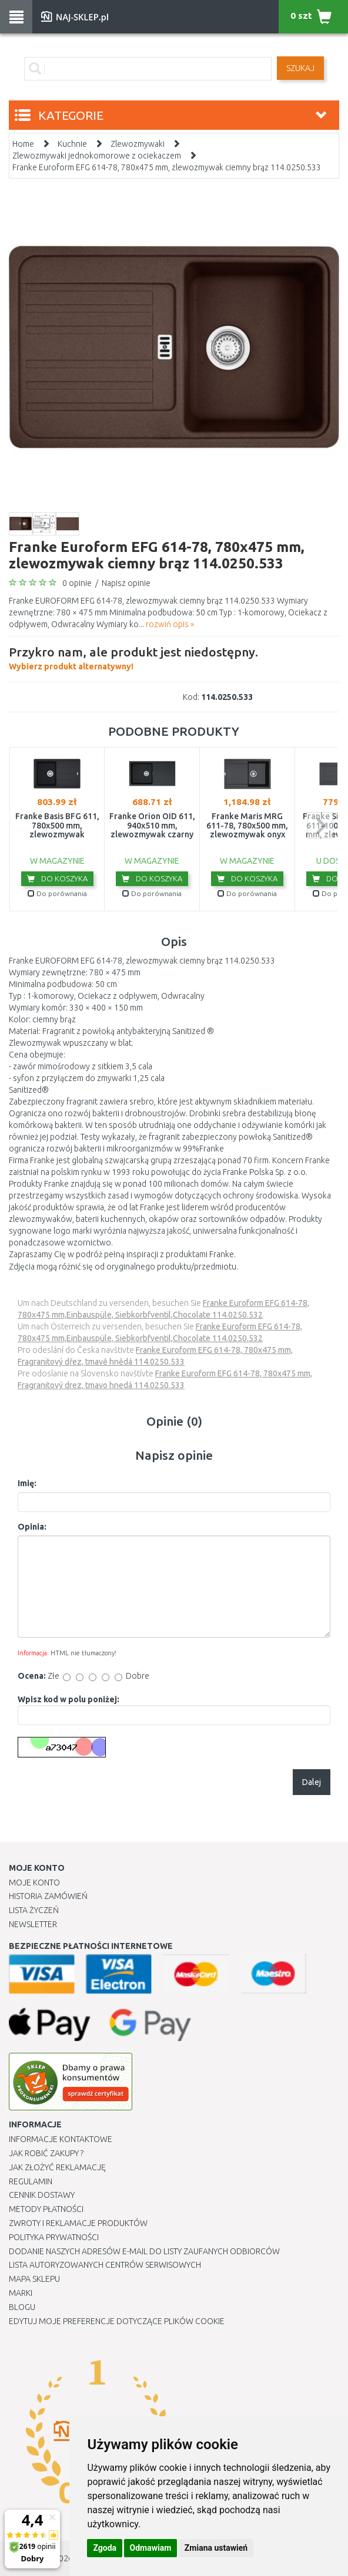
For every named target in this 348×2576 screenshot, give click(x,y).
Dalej (311, 1782)
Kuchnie (72, 144)
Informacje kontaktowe (60, 2139)
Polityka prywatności (54, 2237)
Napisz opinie (126, 583)
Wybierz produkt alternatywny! (133, 657)
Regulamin (30, 2181)
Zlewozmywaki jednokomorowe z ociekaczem (96, 155)
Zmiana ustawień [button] (216, 2548)
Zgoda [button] (104, 2548)
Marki (20, 2293)
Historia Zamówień (48, 1896)
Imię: (27, 1483)
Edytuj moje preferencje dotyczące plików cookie (117, 2321)
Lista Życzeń (34, 1910)
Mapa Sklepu (34, 2279)
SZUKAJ (300, 68)
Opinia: (32, 1526)
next (320, 825)
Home (23, 144)
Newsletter (33, 1924)
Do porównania (57, 893)
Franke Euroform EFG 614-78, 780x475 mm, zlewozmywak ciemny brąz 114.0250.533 (166, 167)
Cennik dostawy (42, 2195)
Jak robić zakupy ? (46, 2153)
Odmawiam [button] (151, 2548)
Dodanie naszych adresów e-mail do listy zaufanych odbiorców (144, 2251)
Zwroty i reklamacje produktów (78, 2223)
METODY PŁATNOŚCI (46, 2209)
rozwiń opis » (170, 624)
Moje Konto (34, 1882)
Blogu (22, 2307)
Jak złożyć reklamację (57, 2167)
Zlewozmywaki (138, 144)
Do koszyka (57, 878)
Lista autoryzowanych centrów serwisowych (105, 2264)
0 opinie (77, 583)
